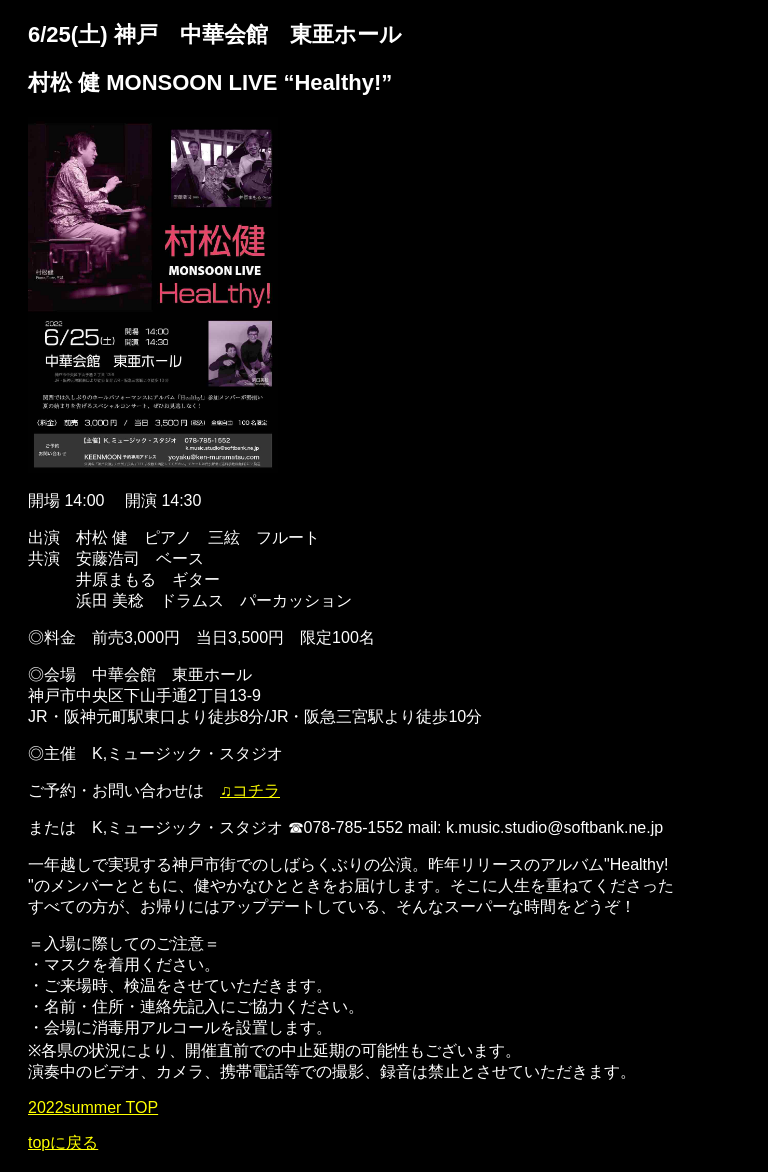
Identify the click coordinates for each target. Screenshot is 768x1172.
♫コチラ (250, 790)
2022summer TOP (93, 1107)
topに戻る (63, 1142)
